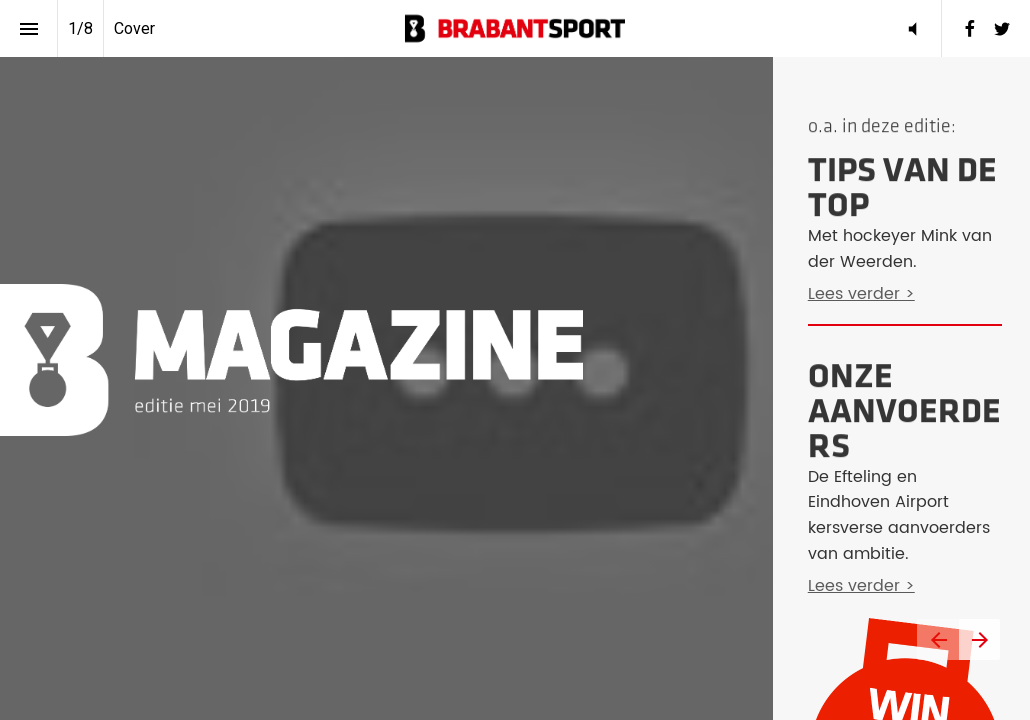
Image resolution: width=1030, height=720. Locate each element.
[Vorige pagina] (938, 639)
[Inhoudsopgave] (28, 28)
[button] (515, 28)
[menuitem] (970, 29)
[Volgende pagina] (979, 639)
